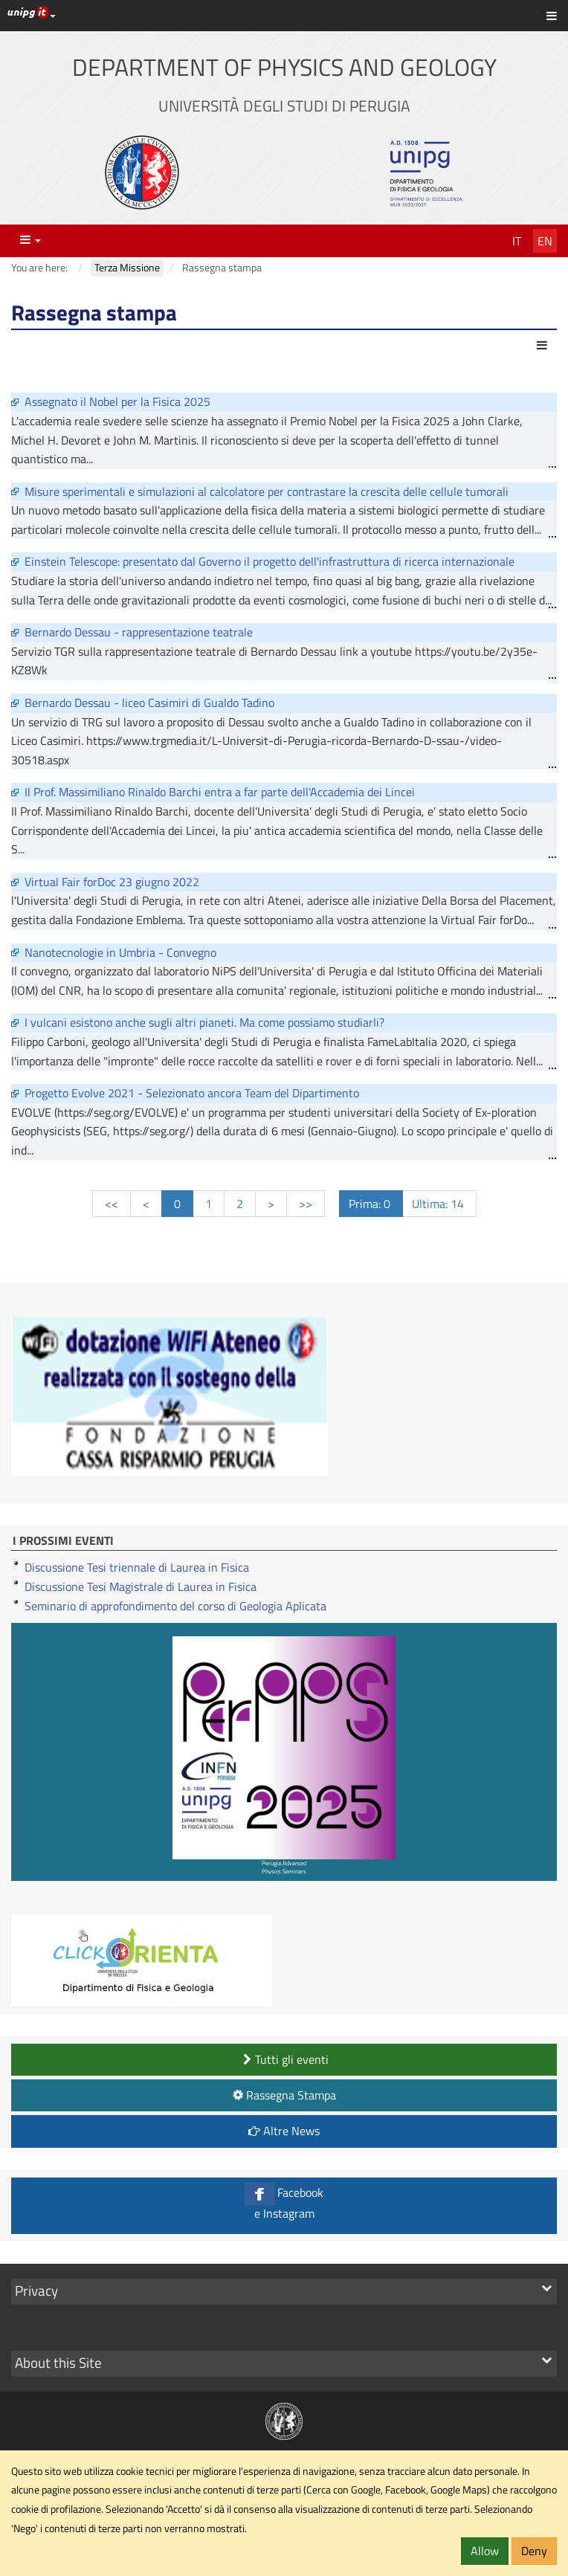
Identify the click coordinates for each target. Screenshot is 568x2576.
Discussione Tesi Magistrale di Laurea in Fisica (140, 1586)
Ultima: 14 (439, 1204)
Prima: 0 (371, 1204)
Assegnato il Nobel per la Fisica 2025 (117, 401)
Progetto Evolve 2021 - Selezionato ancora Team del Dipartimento (192, 1093)
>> (305, 1204)
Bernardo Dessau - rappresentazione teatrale (139, 632)
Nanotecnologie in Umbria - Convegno (120, 952)
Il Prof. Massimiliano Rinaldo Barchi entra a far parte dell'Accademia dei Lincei (220, 792)
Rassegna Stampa (282, 2095)
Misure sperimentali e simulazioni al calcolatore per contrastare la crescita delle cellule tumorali (267, 491)
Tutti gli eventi (284, 2059)
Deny (534, 2551)
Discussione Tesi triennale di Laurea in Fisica (137, 1567)
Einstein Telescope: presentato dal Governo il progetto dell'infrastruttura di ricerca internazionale (269, 561)
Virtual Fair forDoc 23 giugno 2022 (112, 882)
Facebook (284, 2202)
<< (111, 1204)
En (545, 241)
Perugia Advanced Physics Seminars (284, 1756)
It (516, 241)
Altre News (284, 2131)
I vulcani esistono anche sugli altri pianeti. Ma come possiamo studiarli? (204, 1022)
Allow (485, 2551)
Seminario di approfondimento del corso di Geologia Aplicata (175, 1606)
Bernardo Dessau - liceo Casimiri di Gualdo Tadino (149, 702)
